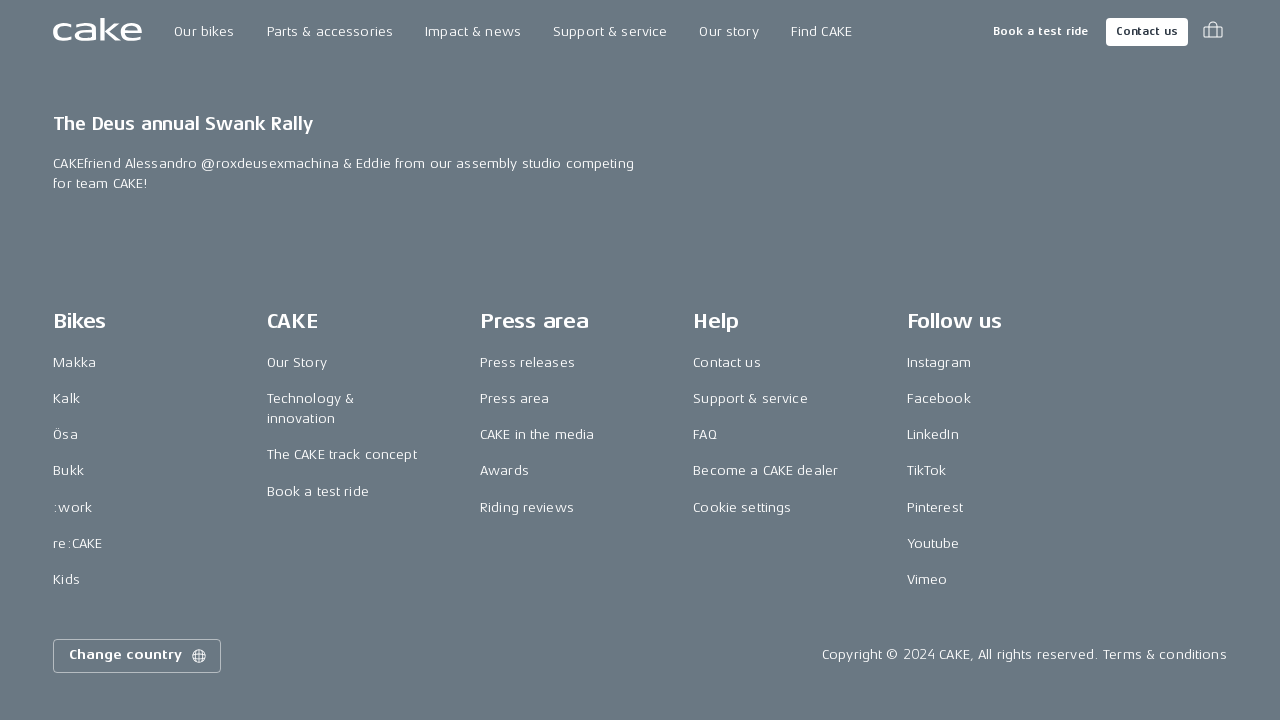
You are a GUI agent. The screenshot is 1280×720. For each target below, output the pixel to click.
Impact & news (473, 31)
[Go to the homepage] (97, 32)
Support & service (610, 31)
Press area (514, 398)
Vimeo (927, 579)
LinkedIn (933, 434)
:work (72, 507)
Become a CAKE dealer (765, 470)
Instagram (939, 362)
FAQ (704, 434)
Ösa (65, 434)
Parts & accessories (330, 31)
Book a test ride (1040, 31)
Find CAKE (821, 31)
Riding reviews (527, 507)
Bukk (68, 470)
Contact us (1147, 31)
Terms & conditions (1165, 654)
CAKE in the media (537, 434)
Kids (66, 579)
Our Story (297, 362)
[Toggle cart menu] (1213, 32)
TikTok (927, 470)
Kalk (66, 398)
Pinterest (935, 507)
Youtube (933, 543)
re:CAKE (77, 543)
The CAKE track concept (342, 454)
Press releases (527, 362)
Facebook (939, 398)
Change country (139, 656)
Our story (728, 31)
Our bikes (204, 31)
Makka (74, 362)
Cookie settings (742, 507)
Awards (504, 470)
